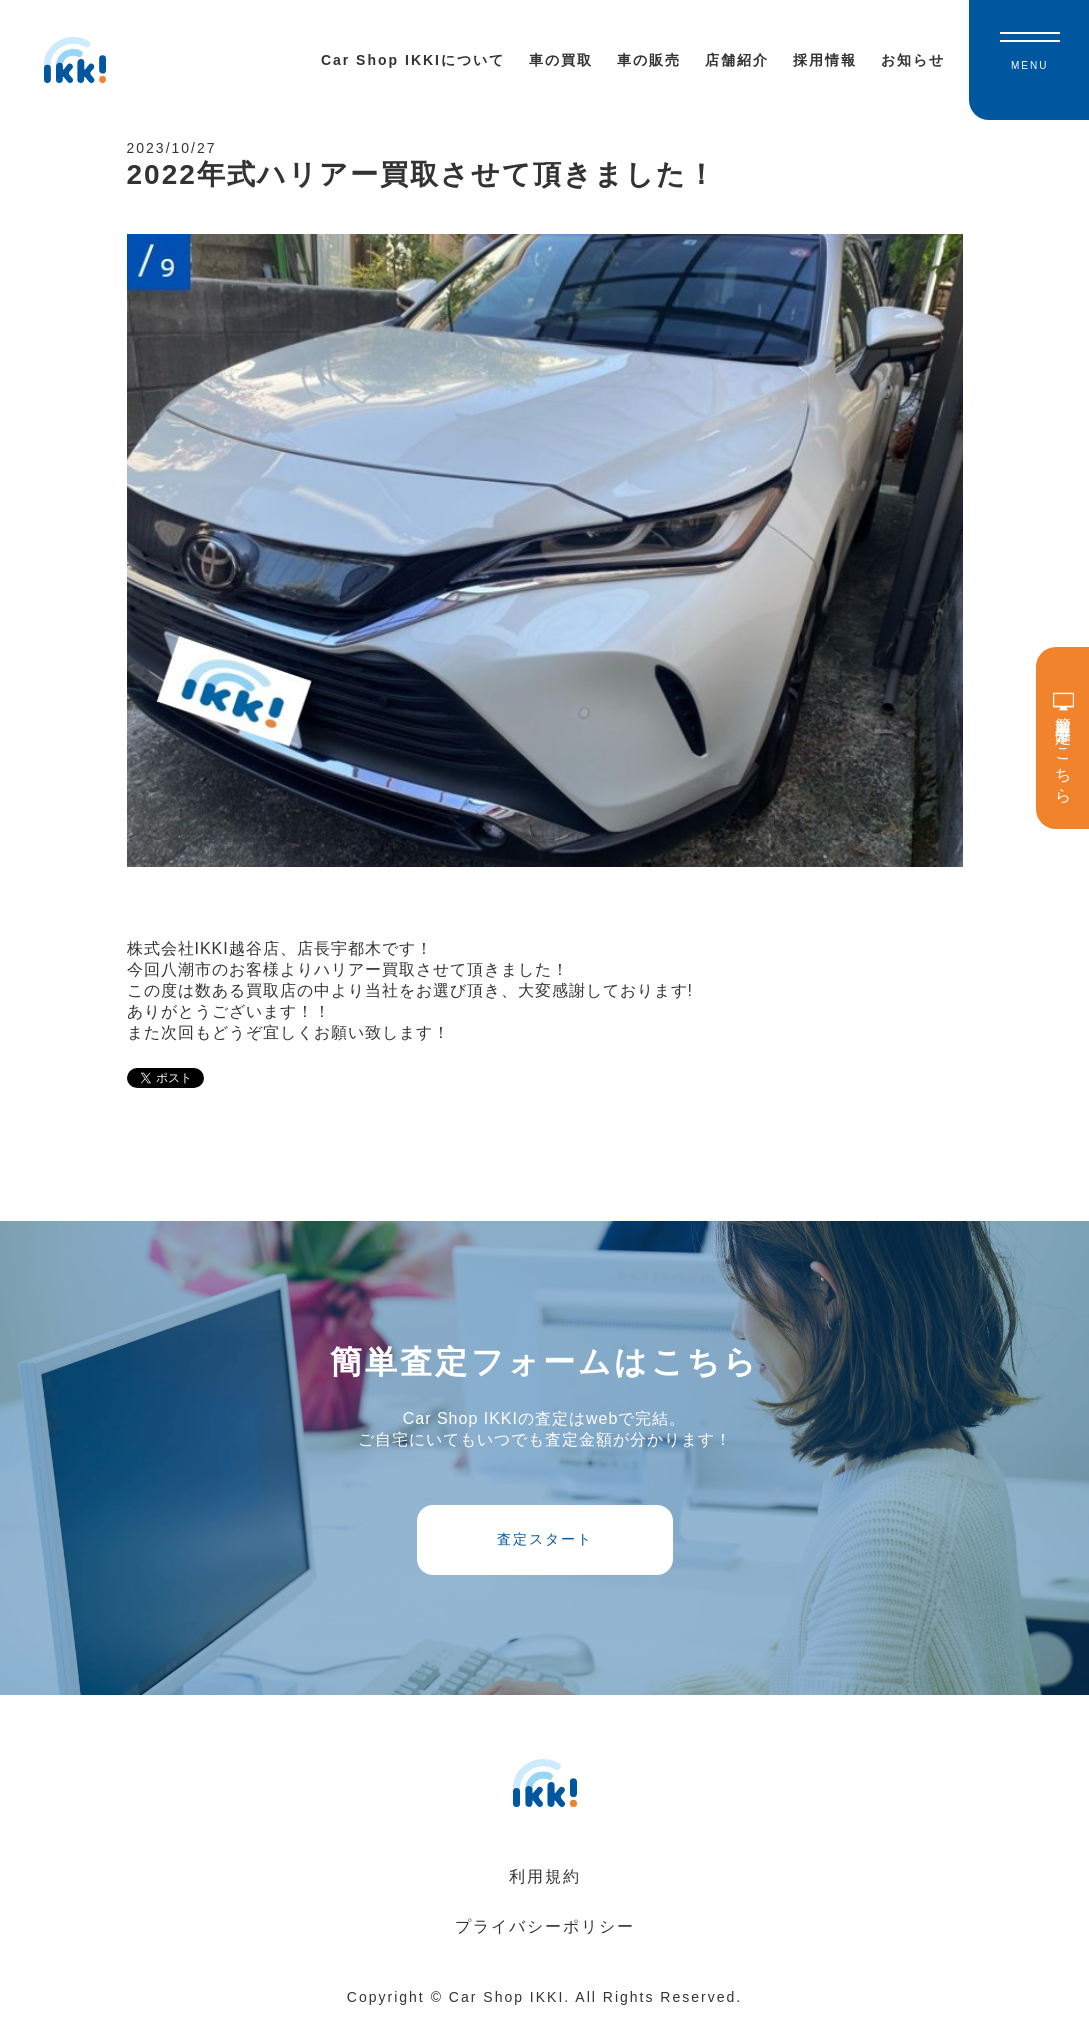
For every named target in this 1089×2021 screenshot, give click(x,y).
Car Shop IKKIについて (413, 60)
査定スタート (545, 1539)
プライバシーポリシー (545, 1926)
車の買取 (561, 60)
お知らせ (913, 60)
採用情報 (825, 60)
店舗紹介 (737, 60)
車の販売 (649, 60)
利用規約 (545, 1876)
